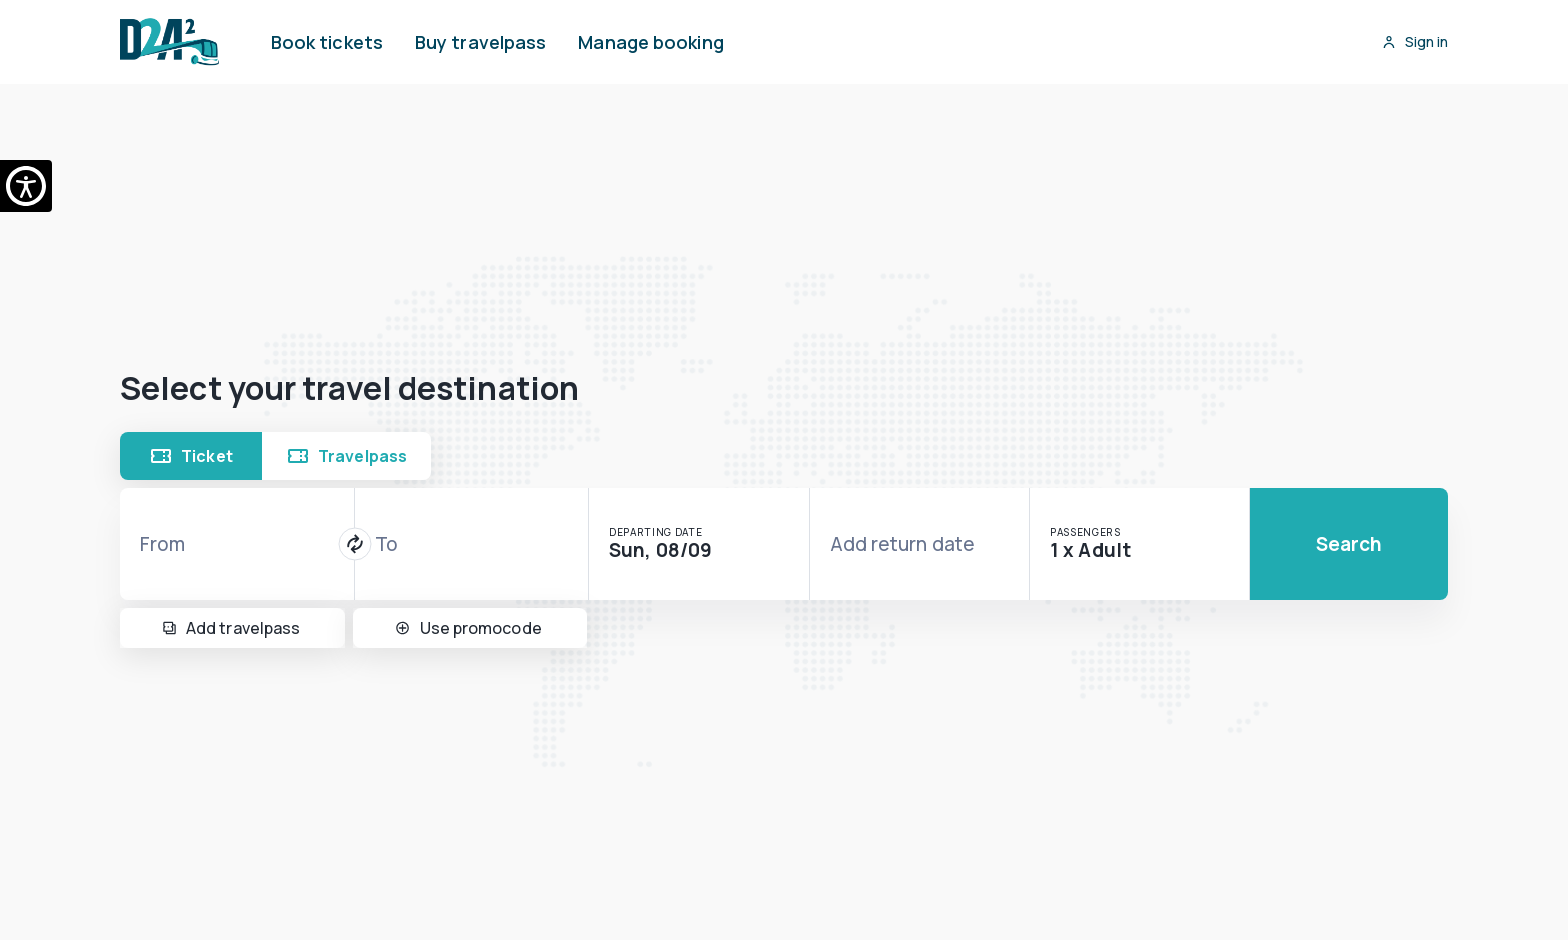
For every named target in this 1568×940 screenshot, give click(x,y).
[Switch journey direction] (354, 544)
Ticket (191, 456)
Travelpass (346, 456)
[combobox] (237, 544)
